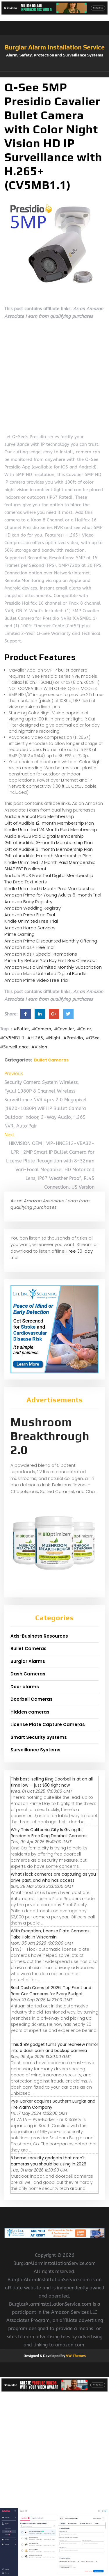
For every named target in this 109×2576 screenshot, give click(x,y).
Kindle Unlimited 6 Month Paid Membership (49, 888)
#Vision (39, 1047)
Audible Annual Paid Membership (39, 816)
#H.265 (35, 1038)
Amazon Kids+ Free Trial (29, 947)
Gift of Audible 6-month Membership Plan (48, 849)
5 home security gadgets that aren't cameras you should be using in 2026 (48, 2161)
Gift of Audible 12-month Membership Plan (49, 823)
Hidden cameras (29, 1712)
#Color (84, 1029)
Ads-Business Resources (39, 1636)
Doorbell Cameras (31, 1699)
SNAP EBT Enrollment (25, 869)
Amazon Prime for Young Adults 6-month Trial (52, 895)
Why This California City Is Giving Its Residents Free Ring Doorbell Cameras (49, 1833)
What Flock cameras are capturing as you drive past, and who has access (53, 1877)
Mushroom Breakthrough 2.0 (50, 1436)
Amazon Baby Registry (28, 902)
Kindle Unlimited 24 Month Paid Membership (50, 829)
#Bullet (21, 1029)
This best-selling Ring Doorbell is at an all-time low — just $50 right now (53, 1782)
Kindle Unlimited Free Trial (31, 921)
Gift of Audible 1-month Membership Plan (47, 856)
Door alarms (24, 1687)
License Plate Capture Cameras (47, 1724)
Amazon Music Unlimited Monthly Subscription (53, 967)
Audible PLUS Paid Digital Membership (44, 836)
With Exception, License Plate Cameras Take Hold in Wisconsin (50, 1934)
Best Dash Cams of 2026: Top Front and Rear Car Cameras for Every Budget (51, 1991)
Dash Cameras (27, 1674)
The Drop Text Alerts (25, 882)
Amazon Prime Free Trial (29, 915)
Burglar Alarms (27, 1661)
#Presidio (73, 1038)
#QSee (92, 1038)
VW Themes (75, 2356)
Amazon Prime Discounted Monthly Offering (50, 941)
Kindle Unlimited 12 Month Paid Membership (50, 862)
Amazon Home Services (30, 928)
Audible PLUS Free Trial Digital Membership (48, 875)
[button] (54, 74)
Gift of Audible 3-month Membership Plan (48, 842)
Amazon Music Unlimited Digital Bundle (45, 973)
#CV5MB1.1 (12, 1038)
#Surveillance (14, 1047)
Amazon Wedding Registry (32, 908)
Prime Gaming (19, 934)
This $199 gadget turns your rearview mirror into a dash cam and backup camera (54, 2047)
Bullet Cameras (51, 1060)
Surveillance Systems (35, 1750)
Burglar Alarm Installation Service (55, 47)
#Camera (41, 1029)
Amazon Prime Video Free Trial (36, 980)
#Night (53, 1038)
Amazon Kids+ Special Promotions (40, 954)
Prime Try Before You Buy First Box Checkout (50, 960)
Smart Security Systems (38, 1737)
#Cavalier (64, 1029)
